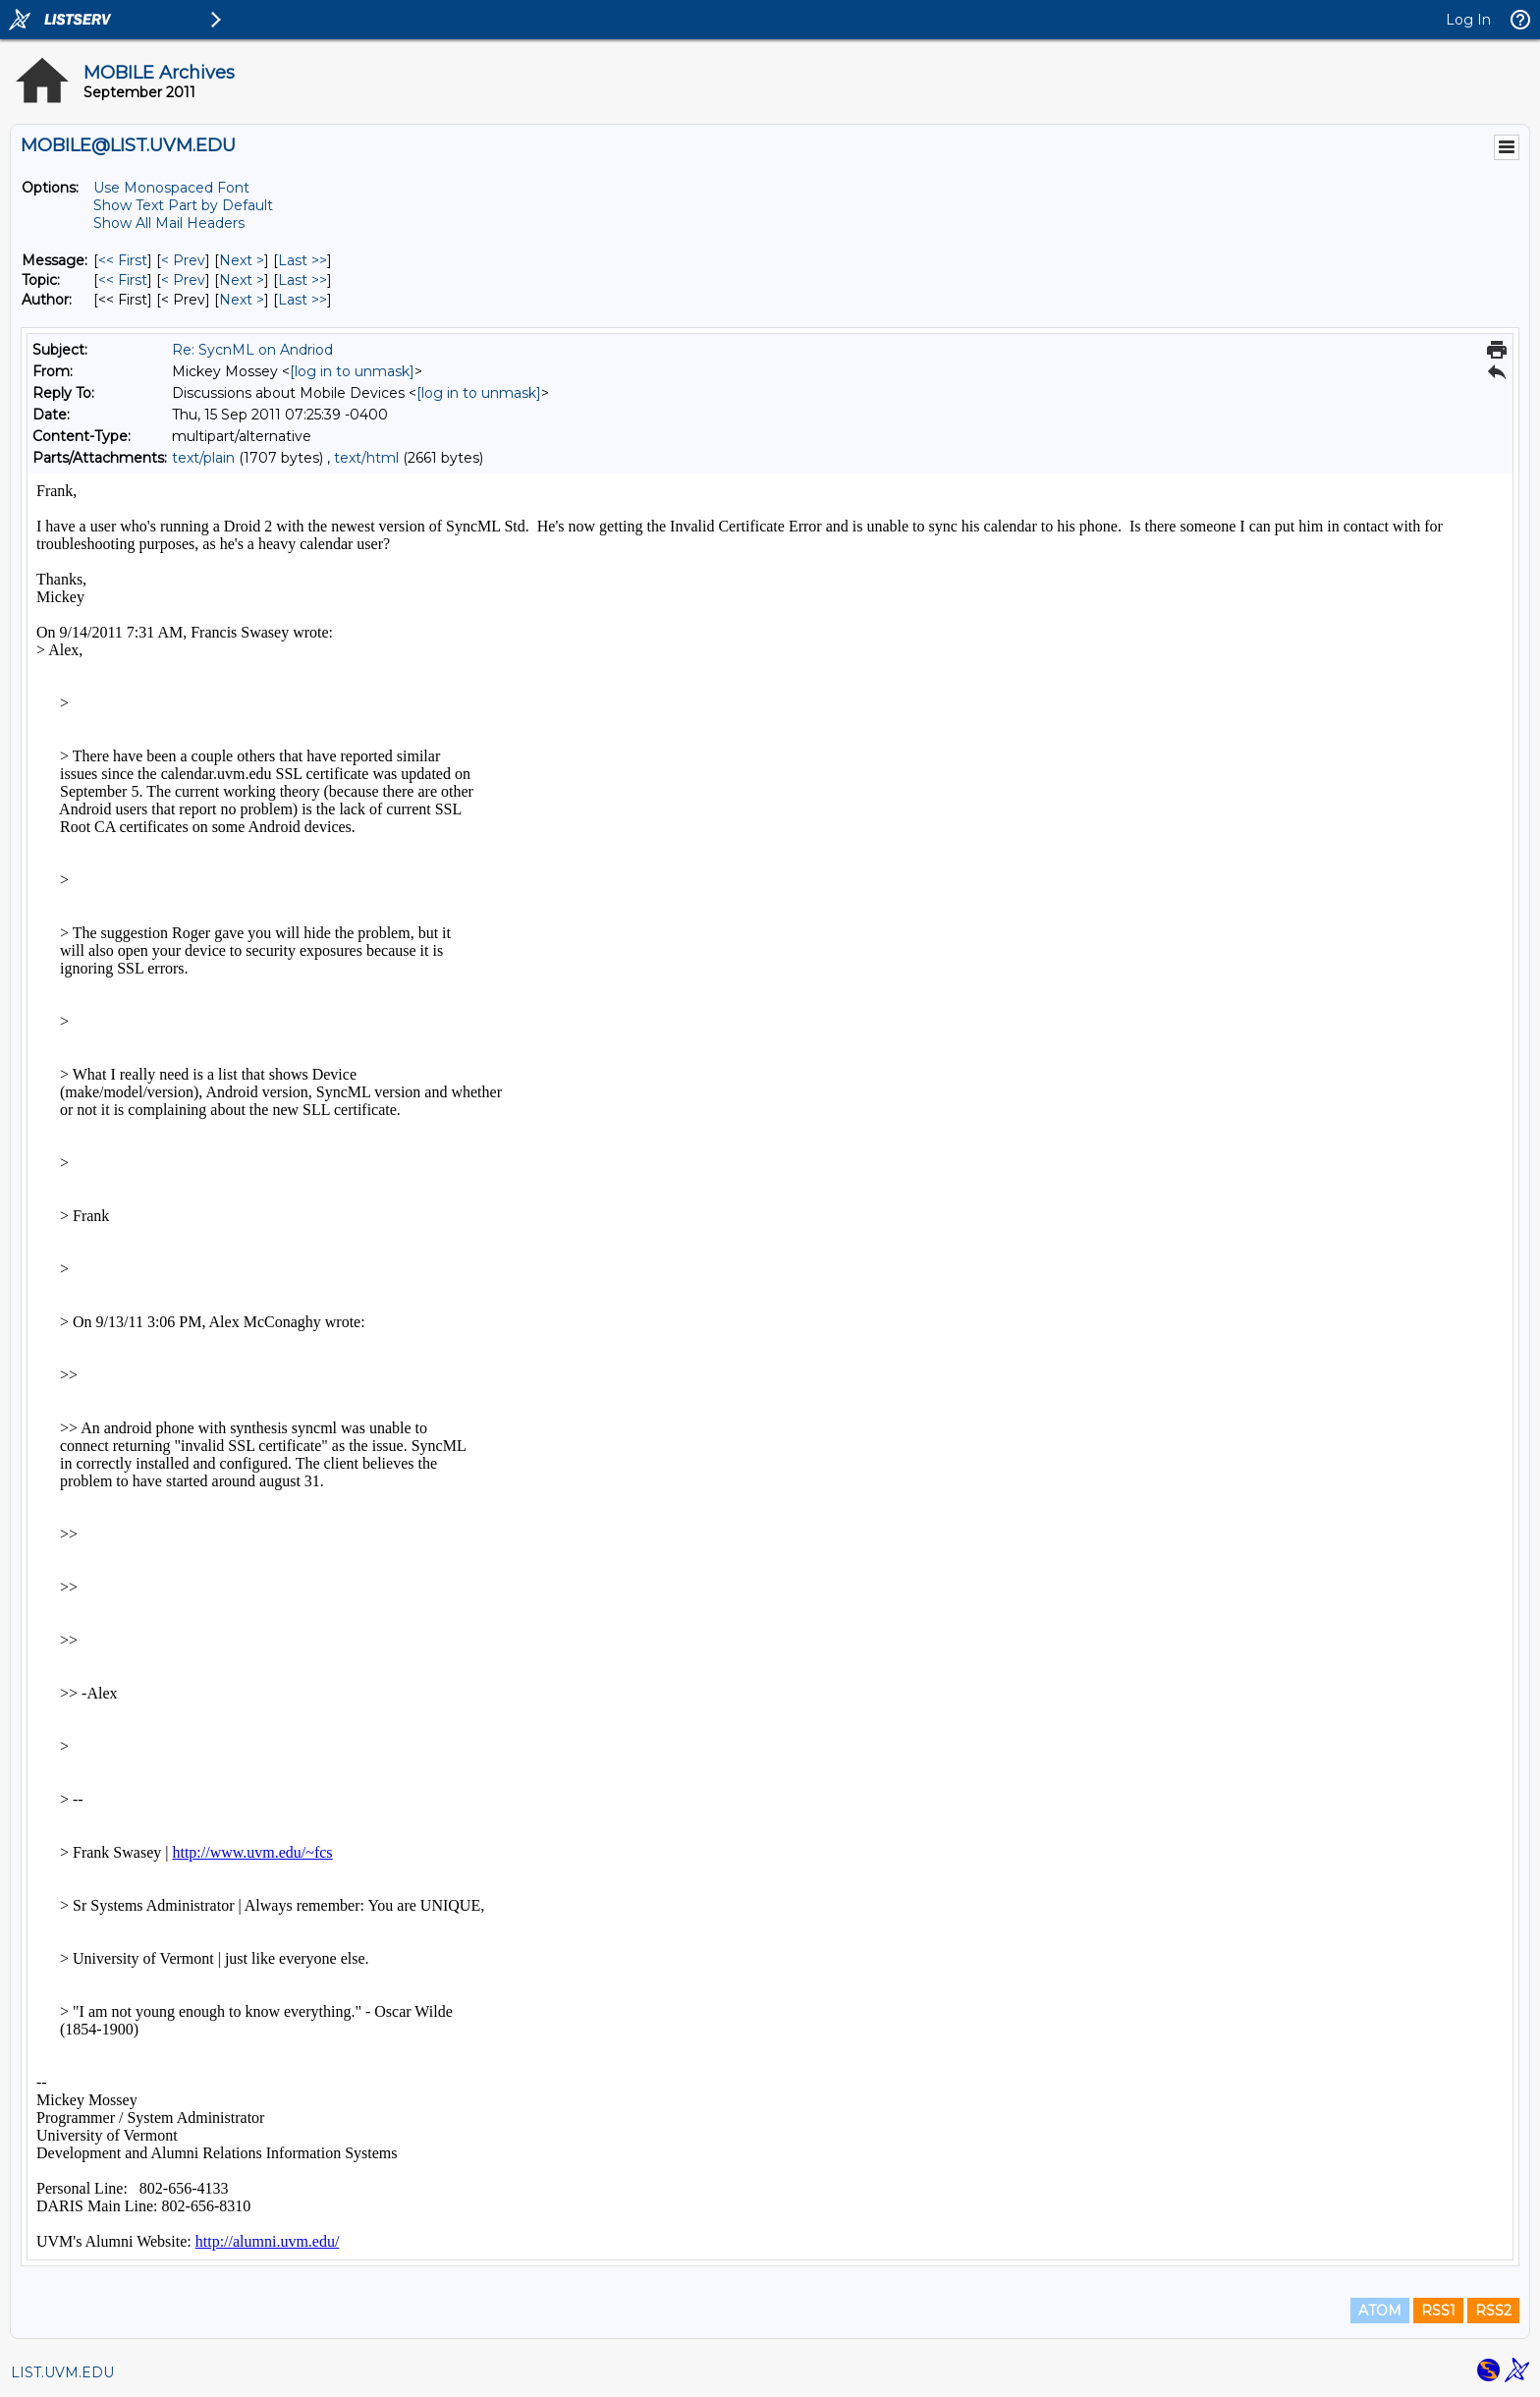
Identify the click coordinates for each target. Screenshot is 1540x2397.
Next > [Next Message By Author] (241, 299)
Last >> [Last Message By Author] (302, 299)
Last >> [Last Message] (302, 260)
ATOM (1380, 2310)
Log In (1468, 19)
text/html (366, 458)
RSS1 (1438, 2310)
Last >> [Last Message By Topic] (302, 280)
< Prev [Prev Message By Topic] (183, 280)
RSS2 (1493, 2310)
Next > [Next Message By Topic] (241, 280)
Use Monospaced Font (171, 187)
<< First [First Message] (122, 260)
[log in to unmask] (352, 371)
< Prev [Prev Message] (183, 260)
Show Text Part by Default (183, 205)
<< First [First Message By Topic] (122, 280)
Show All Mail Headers (169, 223)
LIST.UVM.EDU (62, 2372)
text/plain (203, 458)
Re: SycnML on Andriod (252, 350)
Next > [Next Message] (241, 260)
